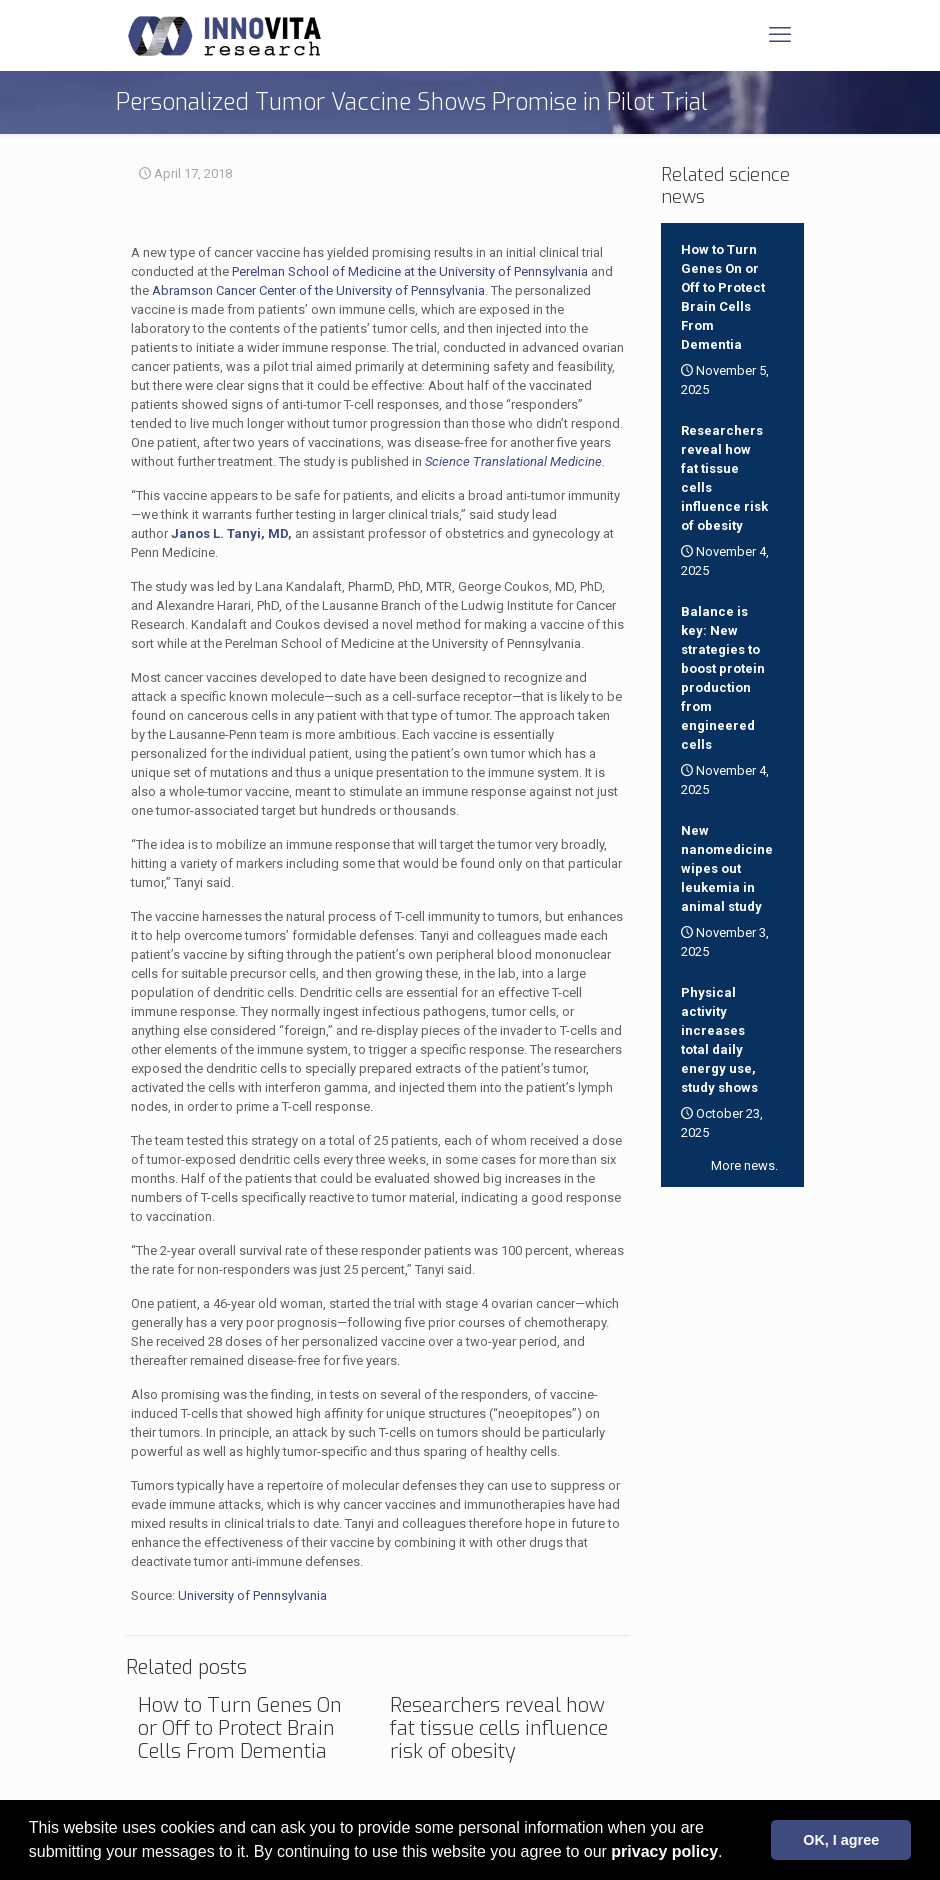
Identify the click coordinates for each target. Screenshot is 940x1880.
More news (743, 1165)
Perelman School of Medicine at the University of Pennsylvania (410, 271)
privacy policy (664, 1851)
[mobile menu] (780, 35)
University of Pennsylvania (252, 1595)
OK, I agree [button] (841, 1840)
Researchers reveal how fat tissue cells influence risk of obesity (499, 1728)
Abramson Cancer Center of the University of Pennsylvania (318, 290)
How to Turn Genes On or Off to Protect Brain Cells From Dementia (240, 1728)
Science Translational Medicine (513, 461)
